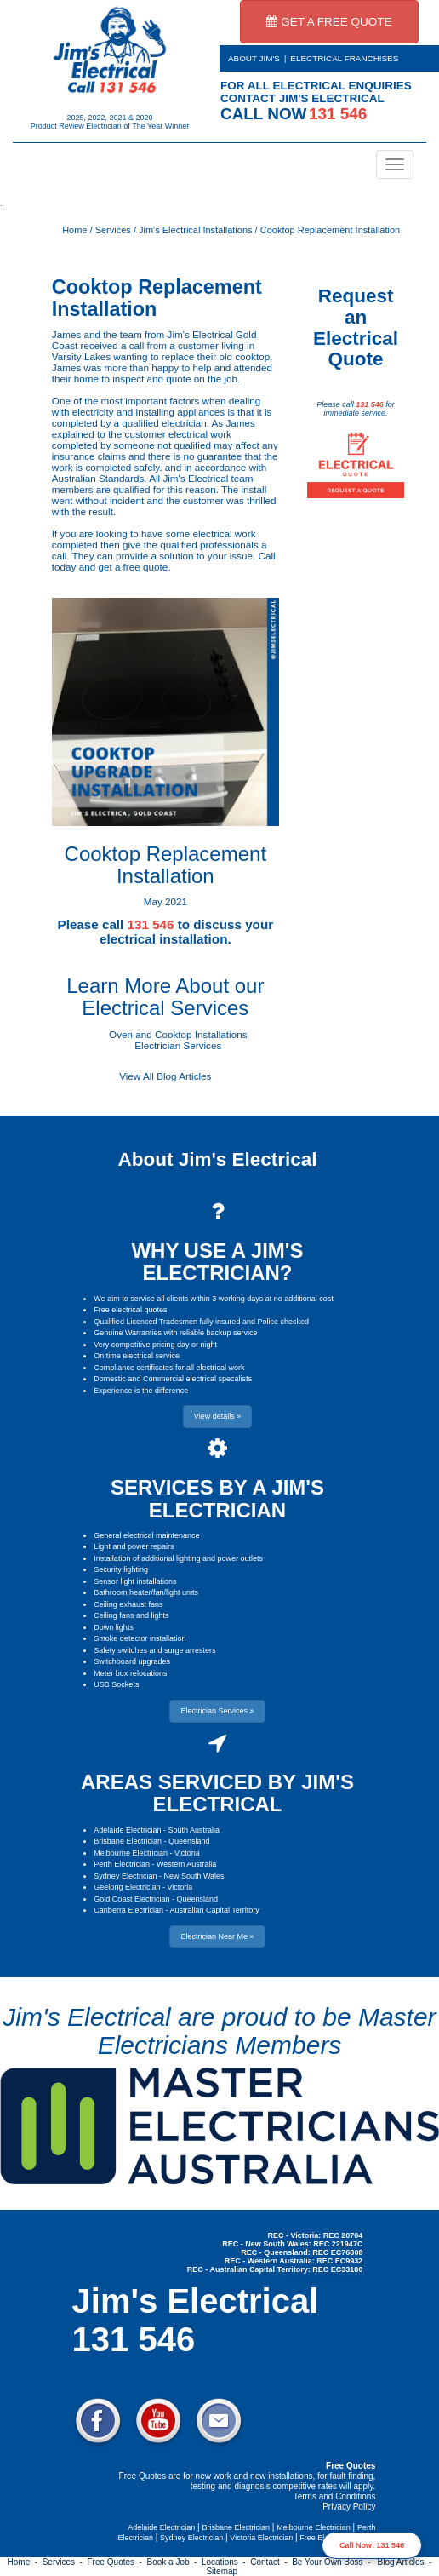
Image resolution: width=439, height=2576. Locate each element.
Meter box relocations (130, 1673)
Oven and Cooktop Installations (178, 1034)
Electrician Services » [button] (217, 1711)
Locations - (226, 2562)
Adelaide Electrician (127, 1830)
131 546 (370, 404)
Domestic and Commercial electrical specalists (173, 1378)
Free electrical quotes (130, 1309)
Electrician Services (177, 1045)
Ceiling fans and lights (131, 1615)
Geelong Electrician (127, 1887)
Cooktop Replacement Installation (330, 230)
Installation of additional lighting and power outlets (178, 1558)
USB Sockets (116, 1684)
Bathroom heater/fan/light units (146, 1592)
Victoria (187, 1853)
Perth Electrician (122, 1864)
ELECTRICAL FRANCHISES (344, 58)
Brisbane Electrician (128, 1841)
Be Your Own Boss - (333, 2562)
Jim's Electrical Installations (196, 230)
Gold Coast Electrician (131, 1899)
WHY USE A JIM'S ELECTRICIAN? (217, 1261)
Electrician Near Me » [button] (217, 1936)
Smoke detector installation (139, 1638)
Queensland (189, 1841)
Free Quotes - (116, 2562)
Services (113, 230)
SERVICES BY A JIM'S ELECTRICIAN (217, 1498)
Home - (25, 2562)
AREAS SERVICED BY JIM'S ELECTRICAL (217, 1793)
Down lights (114, 1627)
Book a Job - (174, 2562)
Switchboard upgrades (132, 1661)
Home (74, 230)
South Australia (194, 1830)
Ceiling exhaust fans (128, 1604)
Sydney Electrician (125, 1876)
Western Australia (186, 1864)
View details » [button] (217, 1416)
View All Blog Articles (165, 1075)
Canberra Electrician (128, 1910)
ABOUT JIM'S (254, 58)
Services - (65, 2562)
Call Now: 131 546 (371, 2545)
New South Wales (193, 1876)
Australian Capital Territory (214, 1910)
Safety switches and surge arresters (154, 1650)
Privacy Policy (348, 2506)
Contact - (271, 2562)
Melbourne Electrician (131, 1853)
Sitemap (221, 2571)
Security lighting (121, 1569)
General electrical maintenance (146, 1535)
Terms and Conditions (335, 2496)
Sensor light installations (135, 1581)
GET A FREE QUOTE (328, 21)
